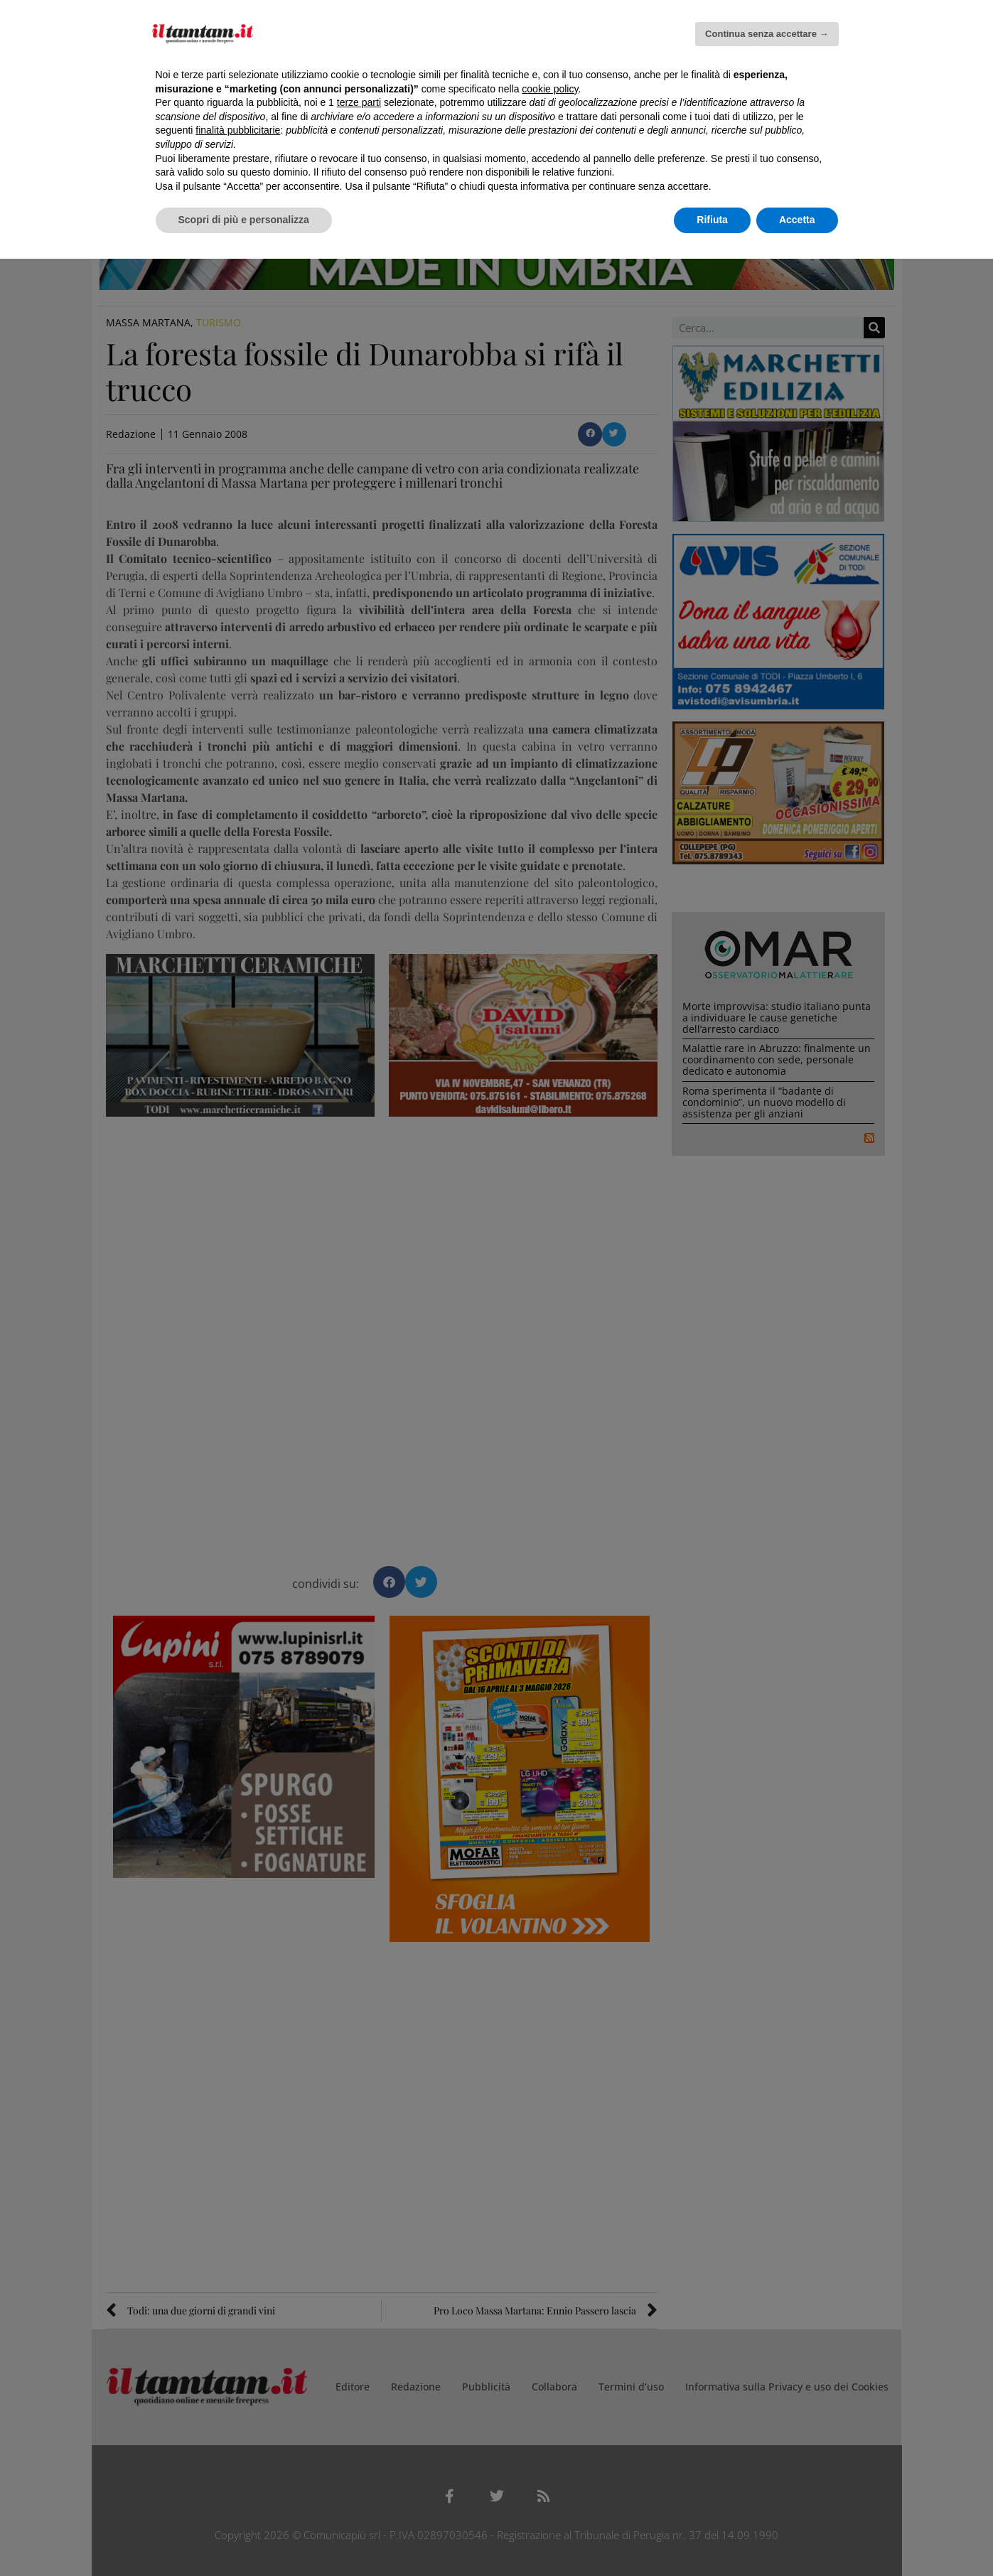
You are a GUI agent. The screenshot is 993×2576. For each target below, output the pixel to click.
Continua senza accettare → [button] (766, 33)
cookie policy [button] (550, 89)
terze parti (359, 102)
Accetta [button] (797, 219)
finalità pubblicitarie (237, 130)
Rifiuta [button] (712, 219)
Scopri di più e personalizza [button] (243, 219)
